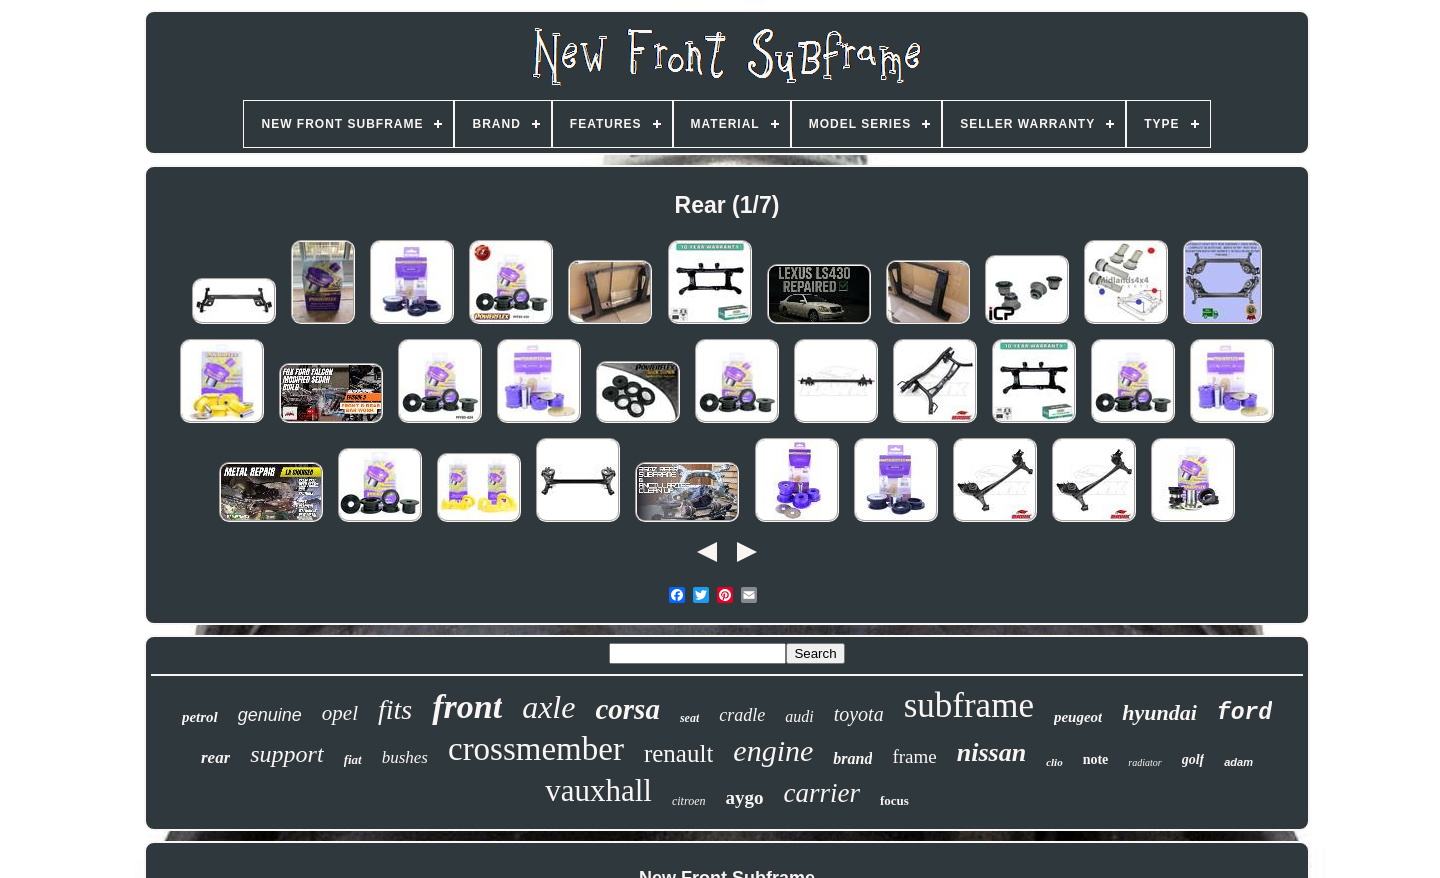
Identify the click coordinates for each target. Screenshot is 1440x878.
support (286, 754)
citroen (689, 801)
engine (773, 750)
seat (689, 718)
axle (548, 707)
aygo (744, 797)
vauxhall (598, 790)
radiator (1144, 762)
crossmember (536, 749)
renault (678, 753)
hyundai (1159, 712)
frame (914, 756)
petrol (200, 717)
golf (1193, 759)
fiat (353, 759)
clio (1054, 762)
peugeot (1078, 717)
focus (894, 800)
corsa (627, 709)
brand (852, 758)
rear (215, 757)
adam (1238, 762)
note (1096, 759)
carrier (821, 793)
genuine (270, 715)
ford (1244, 713)
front (467, 706)
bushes (405, 757)
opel (340, 713)
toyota (859, 714)
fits (395, 709)
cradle (742, 715)
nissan (991, 752)
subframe (969, 705)
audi (799, 716)
